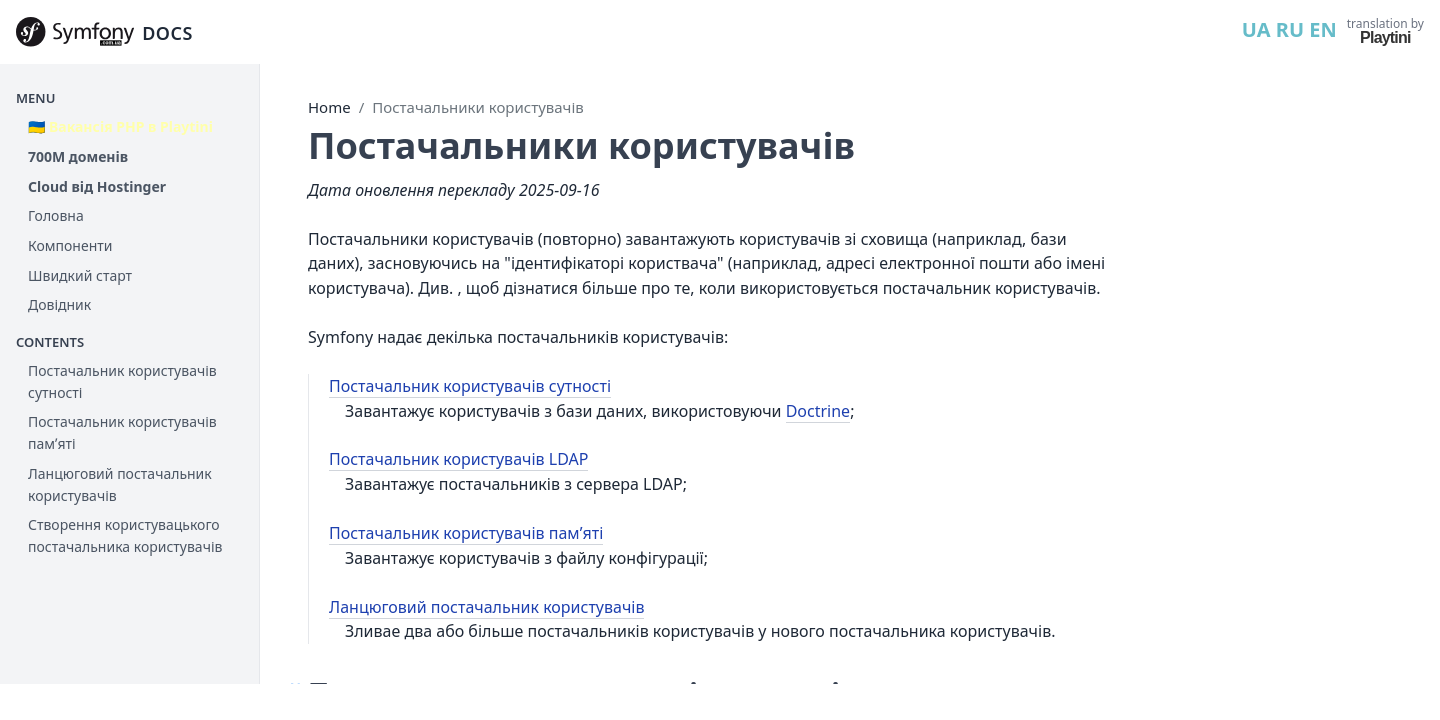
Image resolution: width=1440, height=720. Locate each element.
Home (329, 107)
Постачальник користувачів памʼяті (122, 432)
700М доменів (78, 156)
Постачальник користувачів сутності (122, 381)
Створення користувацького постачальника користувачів (125, 535)
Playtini (1385, 37)
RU (1290, 29)
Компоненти (70, 245)
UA (1256, 29)
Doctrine (818, 411)
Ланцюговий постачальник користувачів (120, 484)
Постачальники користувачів (477, 107)
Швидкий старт (80, 275)
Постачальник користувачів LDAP (458, 459)
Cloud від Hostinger (97, 186)
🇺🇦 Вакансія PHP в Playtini (120, 126)
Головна (56, 215)
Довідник (59, 304)
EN (1322, 29)
